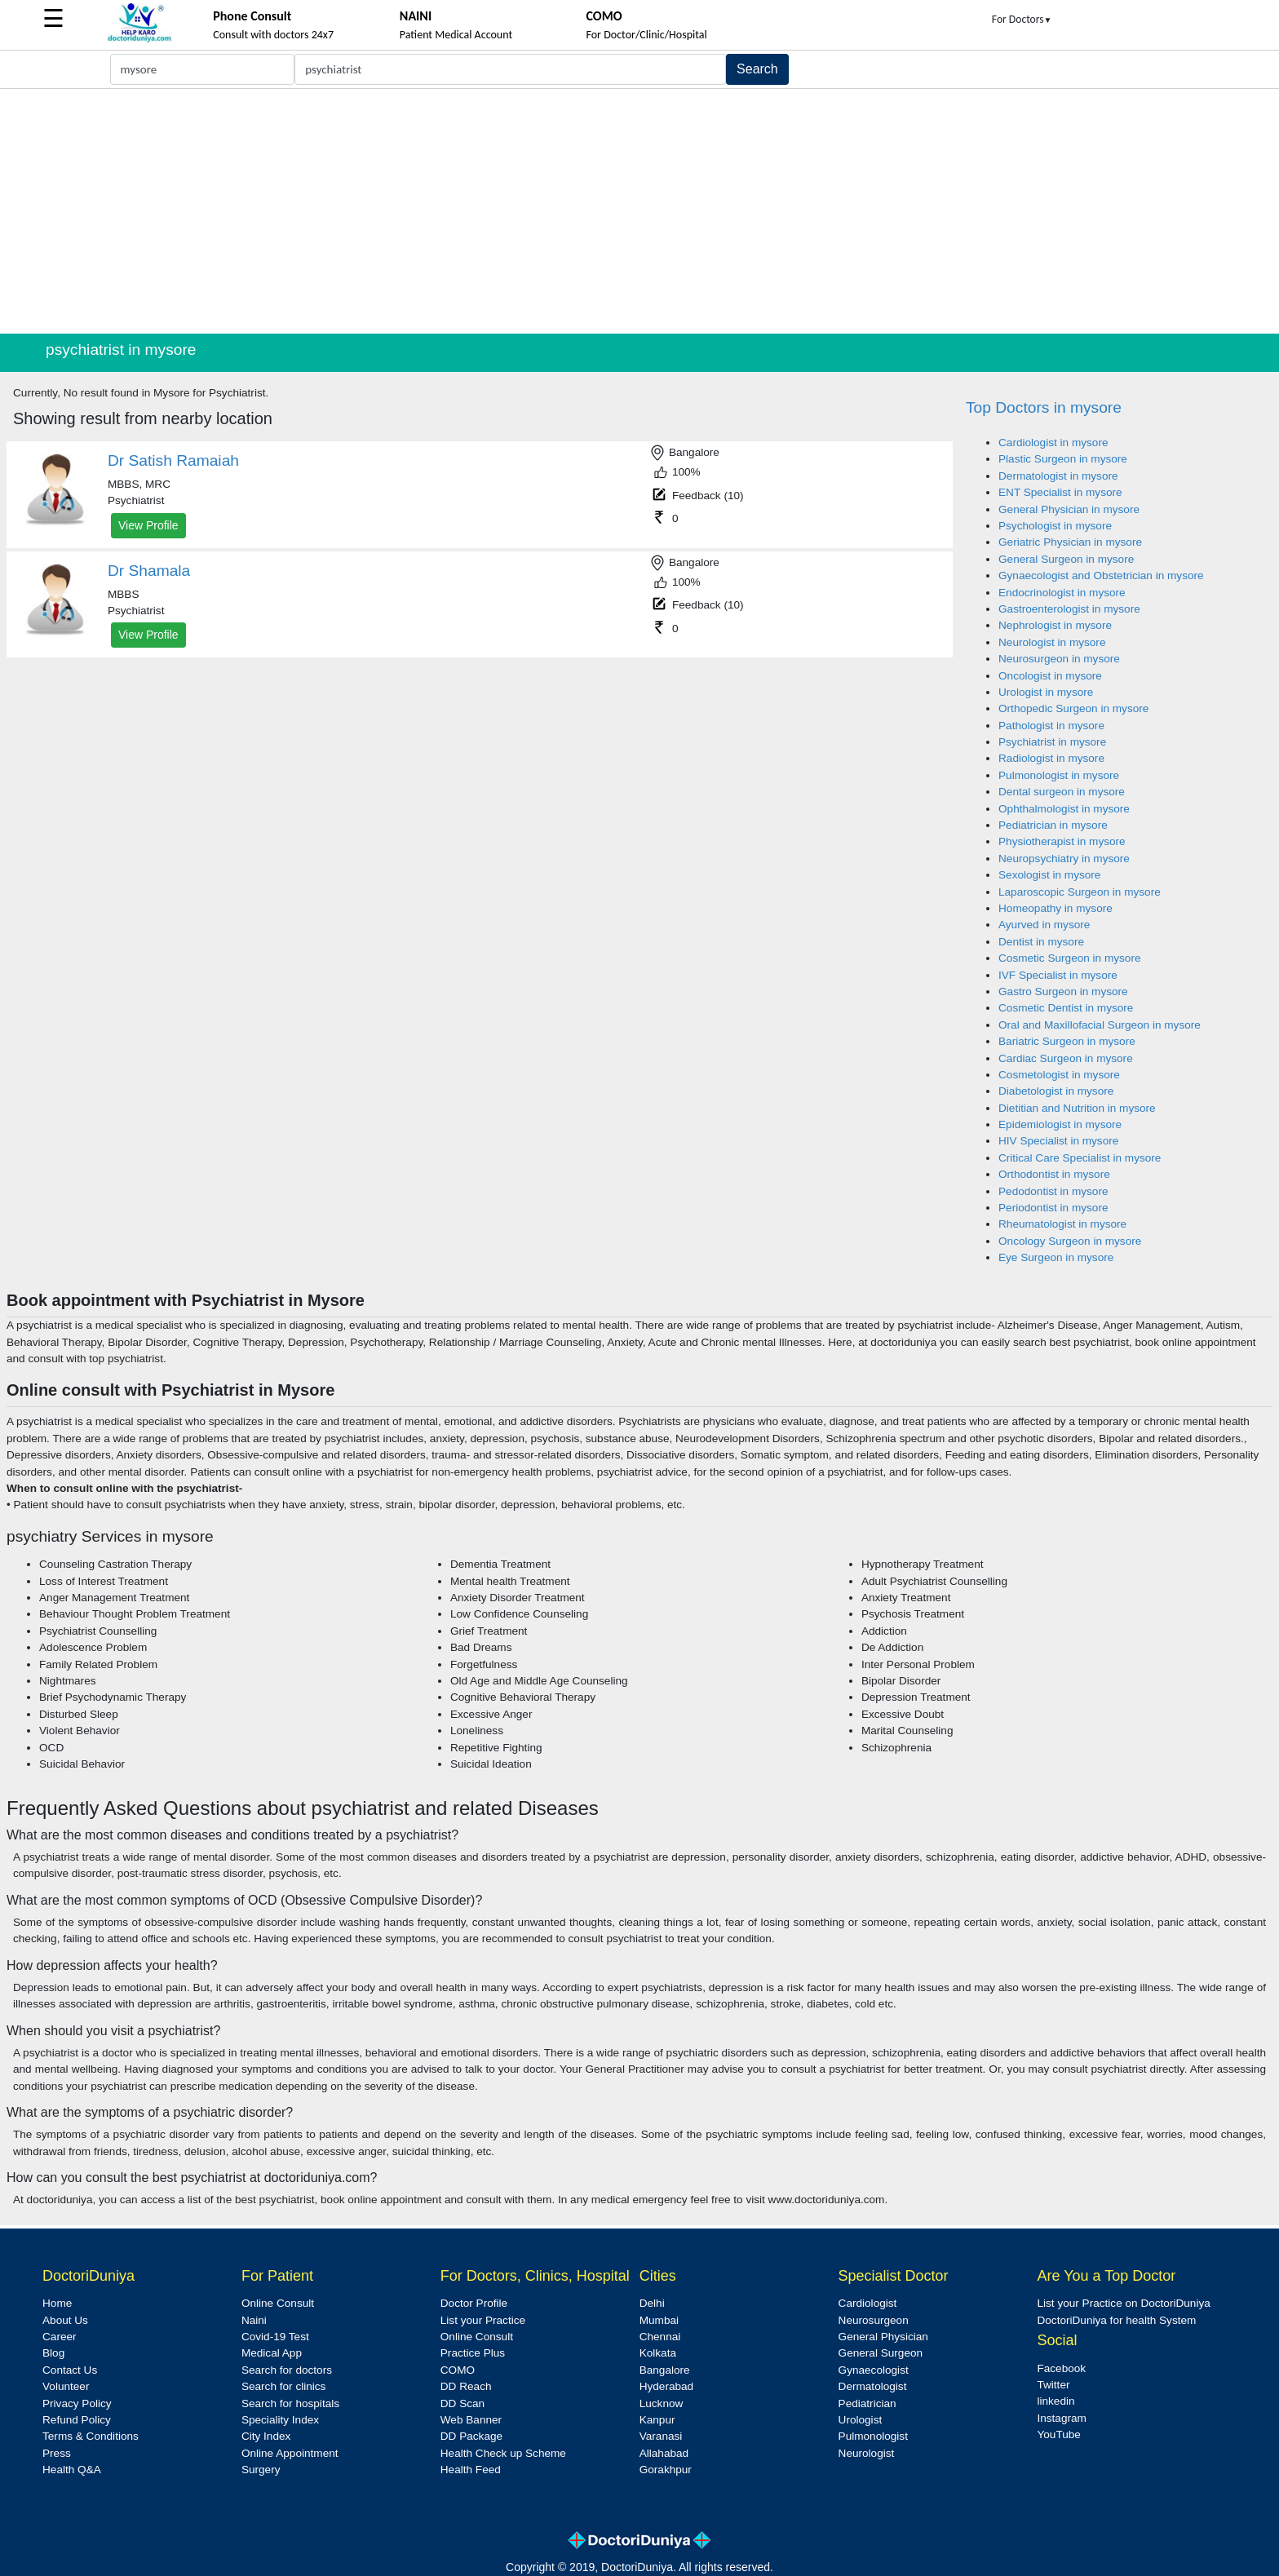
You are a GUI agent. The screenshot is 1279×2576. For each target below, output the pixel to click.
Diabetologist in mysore (1055, 1091)
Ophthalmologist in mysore (1064, 809)
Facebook (1061, 2368)
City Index (265, 2436)
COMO (457, 2370)
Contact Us (69, 2370)
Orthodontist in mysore (1054, 1174)
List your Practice (482, 2320)
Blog (53, 2353)
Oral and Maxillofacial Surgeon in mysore (1099, 1025)
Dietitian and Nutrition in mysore (1077, 1108)
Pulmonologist (873, 2436)
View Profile (148, 525)
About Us (65, 2320)
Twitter (1053, 2385)
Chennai (660, 2336)
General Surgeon (881, 2353)
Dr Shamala (149, 570)
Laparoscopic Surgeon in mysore (1079, 892)
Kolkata (658, 2353)
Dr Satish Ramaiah (173, 460)
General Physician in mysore (1069, 509)
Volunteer (65, 2386)
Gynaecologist (874, 2370)
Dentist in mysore (1041, 942)
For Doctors (1022, 19)
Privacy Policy (77, 2403)
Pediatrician (867, 2403)
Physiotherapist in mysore (1062, 841)
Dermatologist (873, 2386)
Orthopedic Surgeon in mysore (1073, 708)
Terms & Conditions (90, 2436)
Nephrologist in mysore (1055, 625)
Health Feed (470, 2469)
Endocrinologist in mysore (1062, 592)
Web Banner (471, 2420)
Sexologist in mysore (1049, 875)
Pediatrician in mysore (1053, 825)
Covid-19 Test (275, 2336)
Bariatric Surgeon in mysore (1066, 1041)
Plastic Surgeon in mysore (1062, 459)
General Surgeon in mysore (1066, 559)
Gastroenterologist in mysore (1069, 609)
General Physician (883, 2336)
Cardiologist (868, 2303)
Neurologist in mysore (1051, 642)
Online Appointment (290, 2453)
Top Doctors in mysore (1044, 407)
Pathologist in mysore (1051, 725)
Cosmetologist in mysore (1059, 1075)
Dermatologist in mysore (1058, 476)
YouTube (1058, 2434)
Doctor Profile (473, 2303)
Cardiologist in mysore (1053, 442)
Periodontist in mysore (1053, 1208)
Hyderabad (667, 2386)
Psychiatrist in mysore (1052, 742)
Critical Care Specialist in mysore (1079, 1158)
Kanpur (657, 2420)
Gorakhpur (666, 2469)
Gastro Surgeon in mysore (1063, 991)
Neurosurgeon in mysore (1059, 659)
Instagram (1061, 2418)
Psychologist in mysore (1055, 526)
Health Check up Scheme (503, 2453)
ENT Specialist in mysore (1060, 492)
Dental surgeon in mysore (1061, 792)
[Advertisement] (639, 211)
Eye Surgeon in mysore (1055, 1257)
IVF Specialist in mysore (1057, 975)
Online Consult (277, 2303)
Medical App (271, 2353)
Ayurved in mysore (1044, 924)
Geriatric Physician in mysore (1070, 542)
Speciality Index (280, 2420)
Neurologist (867, 2453)
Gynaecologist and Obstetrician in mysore (1101, 575)
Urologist (861, 2420)
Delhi (652, 2303)
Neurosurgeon (874, 2320)
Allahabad (664, 2453)
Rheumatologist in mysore (1062, 1224)
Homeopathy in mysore (1055, 908)
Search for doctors (286, 2370)
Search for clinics (283, 2386)
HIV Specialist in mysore (1058, 1141)
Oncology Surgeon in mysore (1069, 1241)
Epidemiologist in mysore (1060, 1124)
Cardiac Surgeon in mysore (1065, 1058)
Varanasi (661, 2436)
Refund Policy (76, 2420)
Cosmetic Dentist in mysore (1065, 1008)
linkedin (1055, 2401)
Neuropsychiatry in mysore (1064, 858)
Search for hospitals (290, 2403)
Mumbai (659, 2320)
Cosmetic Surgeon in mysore (1069, 958)
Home (57, 2303)
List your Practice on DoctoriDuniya (1123, 2303)
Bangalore (665, 2370)
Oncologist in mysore (1050, 676)
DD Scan (462, 2403)
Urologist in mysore (1045, 692)
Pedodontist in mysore (1053, 1191)
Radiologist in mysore (1051, 758)
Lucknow (662, 2403)
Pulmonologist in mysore (1058, 775)
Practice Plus (472, 2353)
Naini (254, 2320)
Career (59, 2336)
